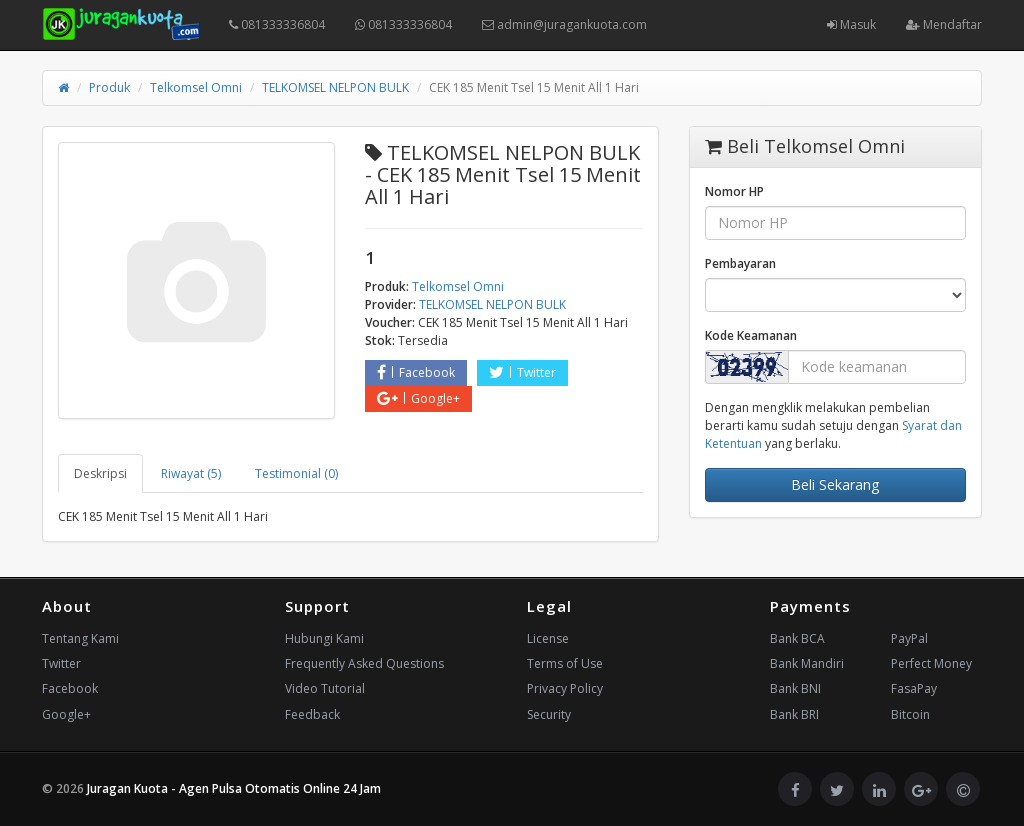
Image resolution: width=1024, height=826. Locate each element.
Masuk (851, 24)
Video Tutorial (325, 688)
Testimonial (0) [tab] (296, 473)
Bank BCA (797, 638)
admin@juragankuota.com (564, 24)
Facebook (416, 372)
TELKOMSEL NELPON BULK (335, 87)
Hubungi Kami (324, 638)
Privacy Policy (565, 688)
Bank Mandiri (807, 663)
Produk (109, 87)
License (548, 638)
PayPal (909, 638)
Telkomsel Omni (196, 87)
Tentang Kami (80, 638)
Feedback (312, 714)
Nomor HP (734, 191)
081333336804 (277, 24)
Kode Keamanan (751, 335)
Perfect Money (931, 663)
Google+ (418, 398)
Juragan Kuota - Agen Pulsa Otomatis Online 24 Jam (234, 788)
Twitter (522, 372)
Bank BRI (794, 714)
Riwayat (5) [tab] (191, 473)
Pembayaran (740, 263)
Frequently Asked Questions (364, 663)
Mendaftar (944, 24)
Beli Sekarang (835, 484)
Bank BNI (795, 688)
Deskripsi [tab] (100, 473)
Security (549, 714)
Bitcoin (910, 714)
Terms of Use (565, 663)
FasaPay (914, 688)
